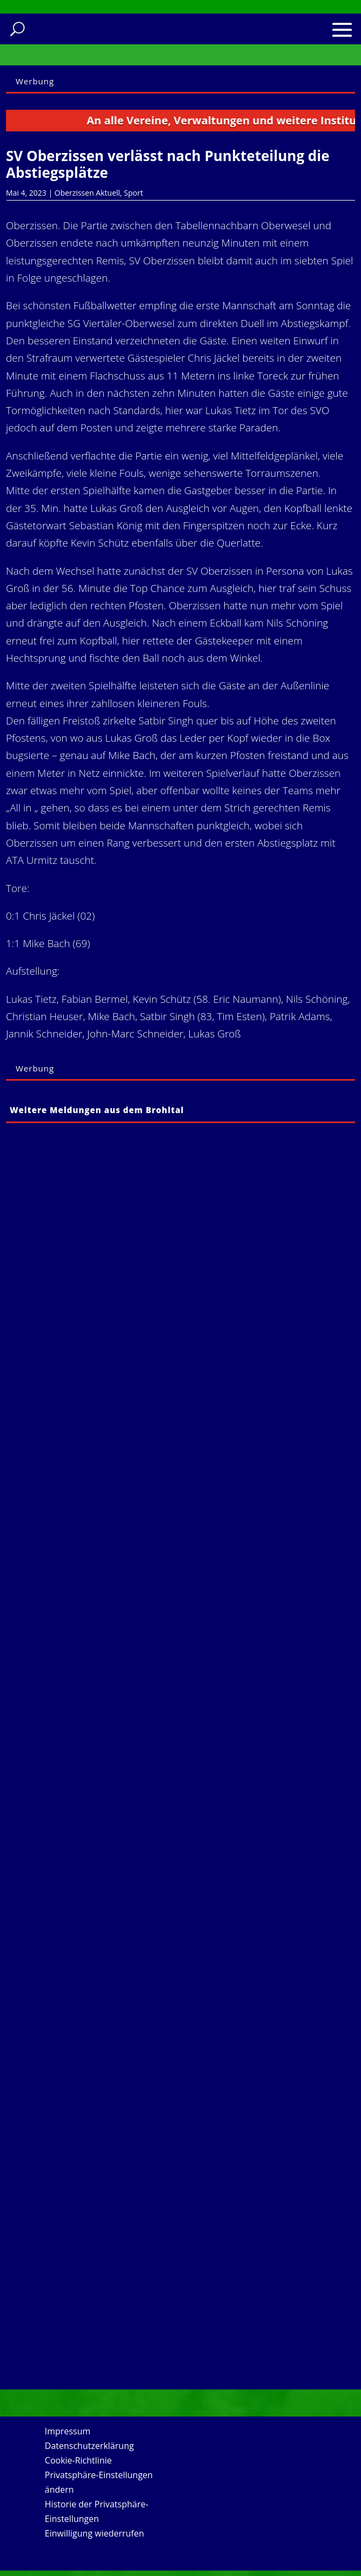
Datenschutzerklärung (89, 2446)
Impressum (67, 2431)
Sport (133, 193)
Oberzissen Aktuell (87, 193)
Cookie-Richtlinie (78, 2460)
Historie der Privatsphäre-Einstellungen (97, 2511)
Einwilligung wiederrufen (94, 2533)
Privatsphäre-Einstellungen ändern (99, 2482)
